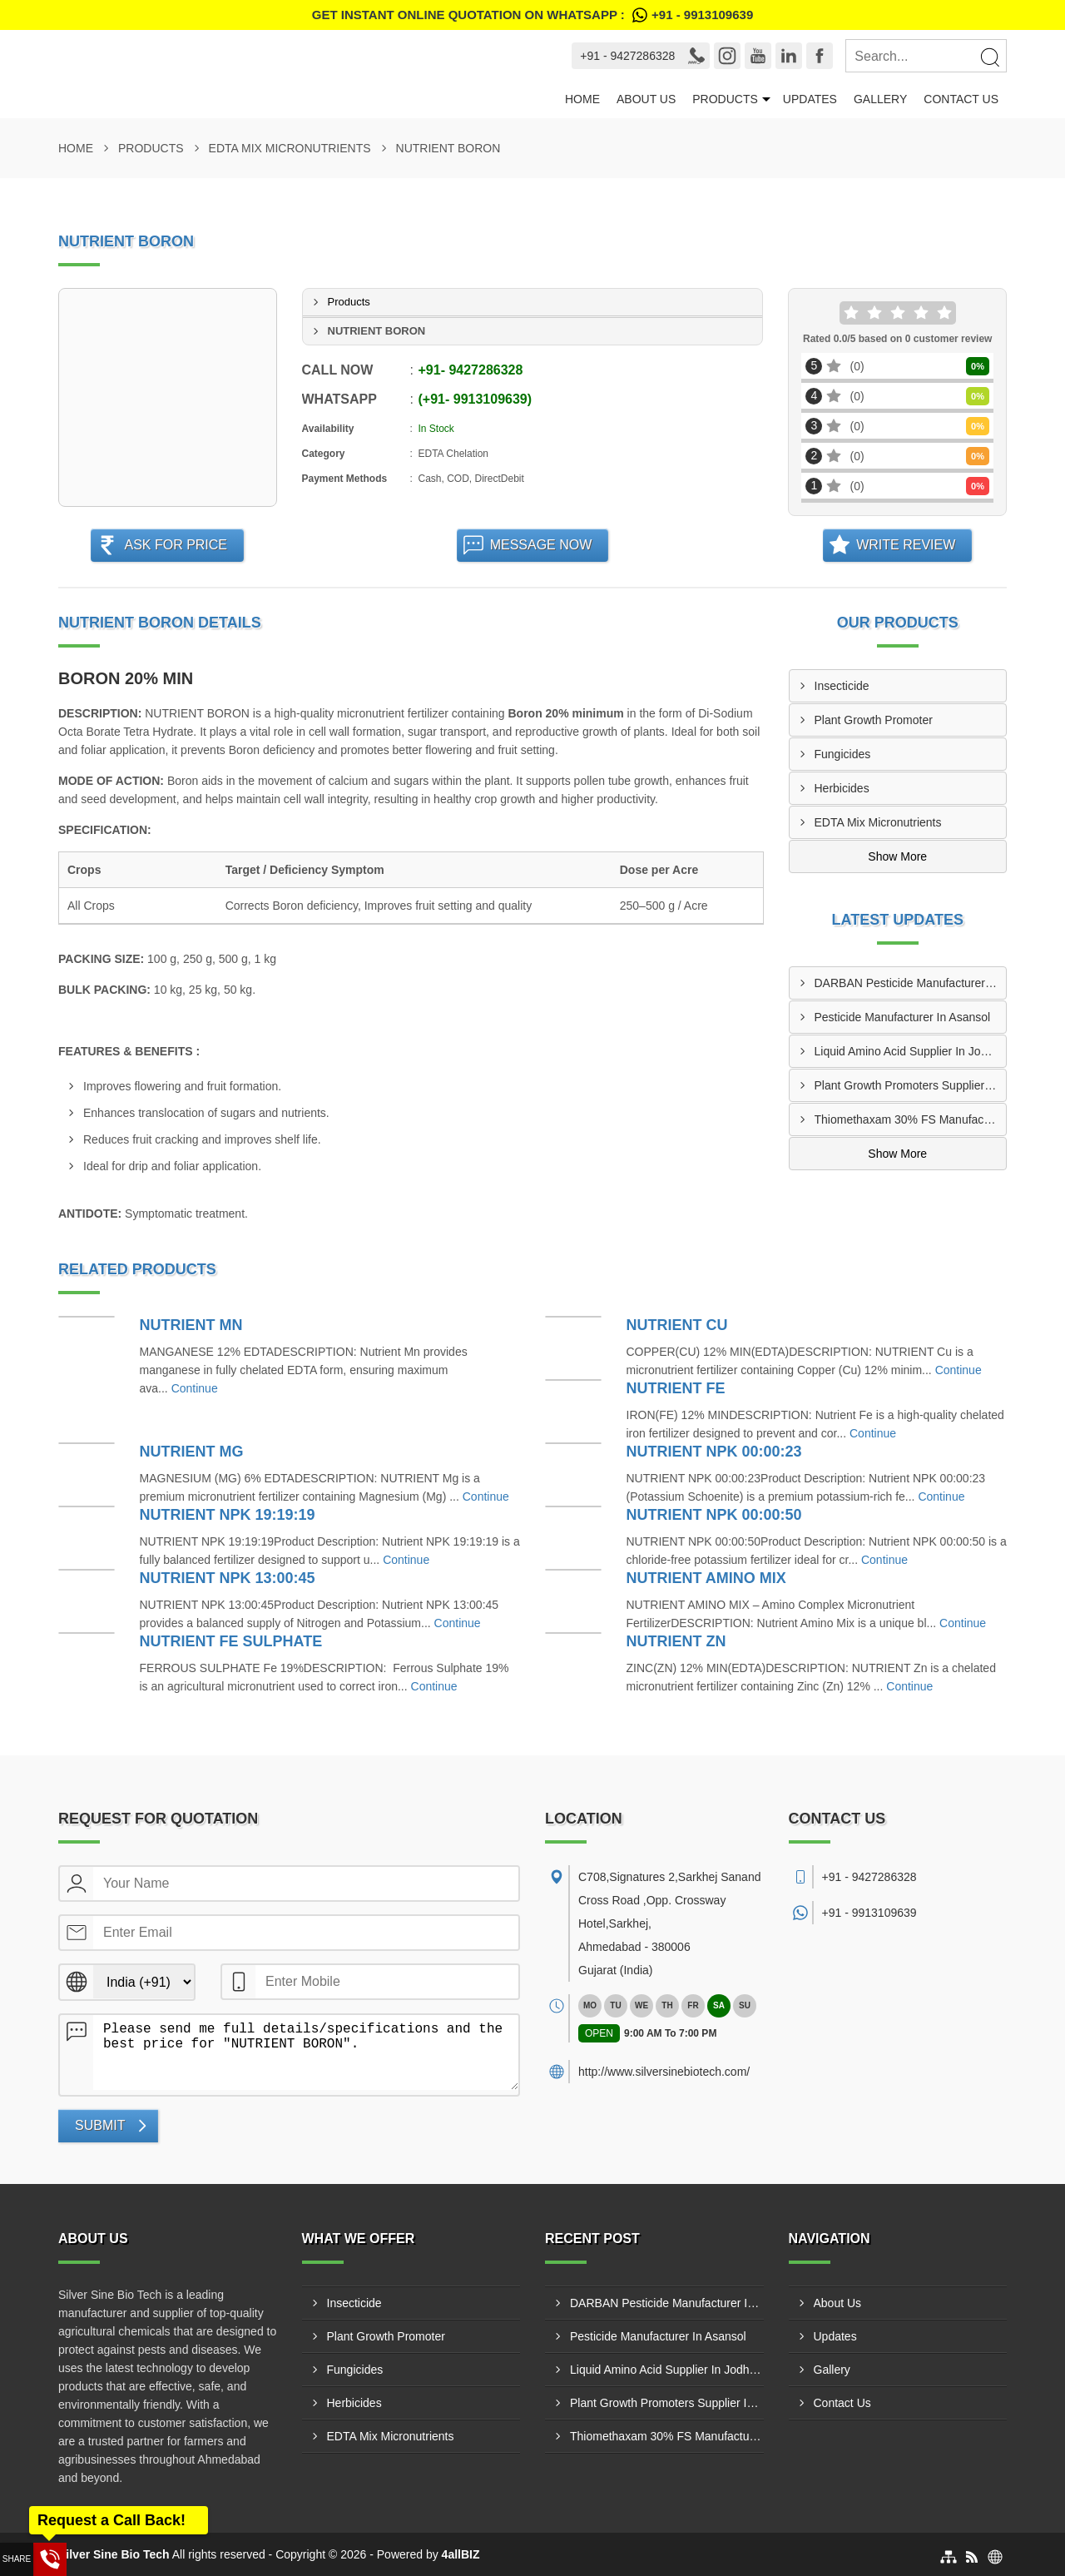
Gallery (880, 99)
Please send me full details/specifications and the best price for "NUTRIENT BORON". (305, 2052)
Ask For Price (175, 545)
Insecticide (842, 685)
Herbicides (842, 788)
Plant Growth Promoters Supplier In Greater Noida (911, 1085)
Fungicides (843, 754)
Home (582, 99)
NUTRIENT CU (677, 1325)
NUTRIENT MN (191, 1325)
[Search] (989, 56)
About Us (646, 99)
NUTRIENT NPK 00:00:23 (714, 1451)
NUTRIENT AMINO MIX (706, 1578)
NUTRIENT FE (676, 1388)
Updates (810, 99)
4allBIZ (461, 2554)
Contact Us (961, 99)
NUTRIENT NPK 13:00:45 (227, 1578)
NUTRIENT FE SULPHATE (231, 1641)
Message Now (541, 545)
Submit (100, 2125)
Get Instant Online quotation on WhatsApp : (532, 15)
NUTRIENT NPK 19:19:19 (227, 1514)
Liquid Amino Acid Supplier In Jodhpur (911, 1051)
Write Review (905, 545)
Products (725, 99)
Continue (194, 1388)
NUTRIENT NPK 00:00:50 (714, 1514)
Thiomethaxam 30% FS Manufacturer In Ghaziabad (911, 1119)
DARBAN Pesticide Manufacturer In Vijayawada (911, 983)
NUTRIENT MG (192, 1451)
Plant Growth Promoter (874, 720)
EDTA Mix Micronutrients (290, 148)
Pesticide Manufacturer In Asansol (903, 1017)
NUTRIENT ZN (676, 1641)
